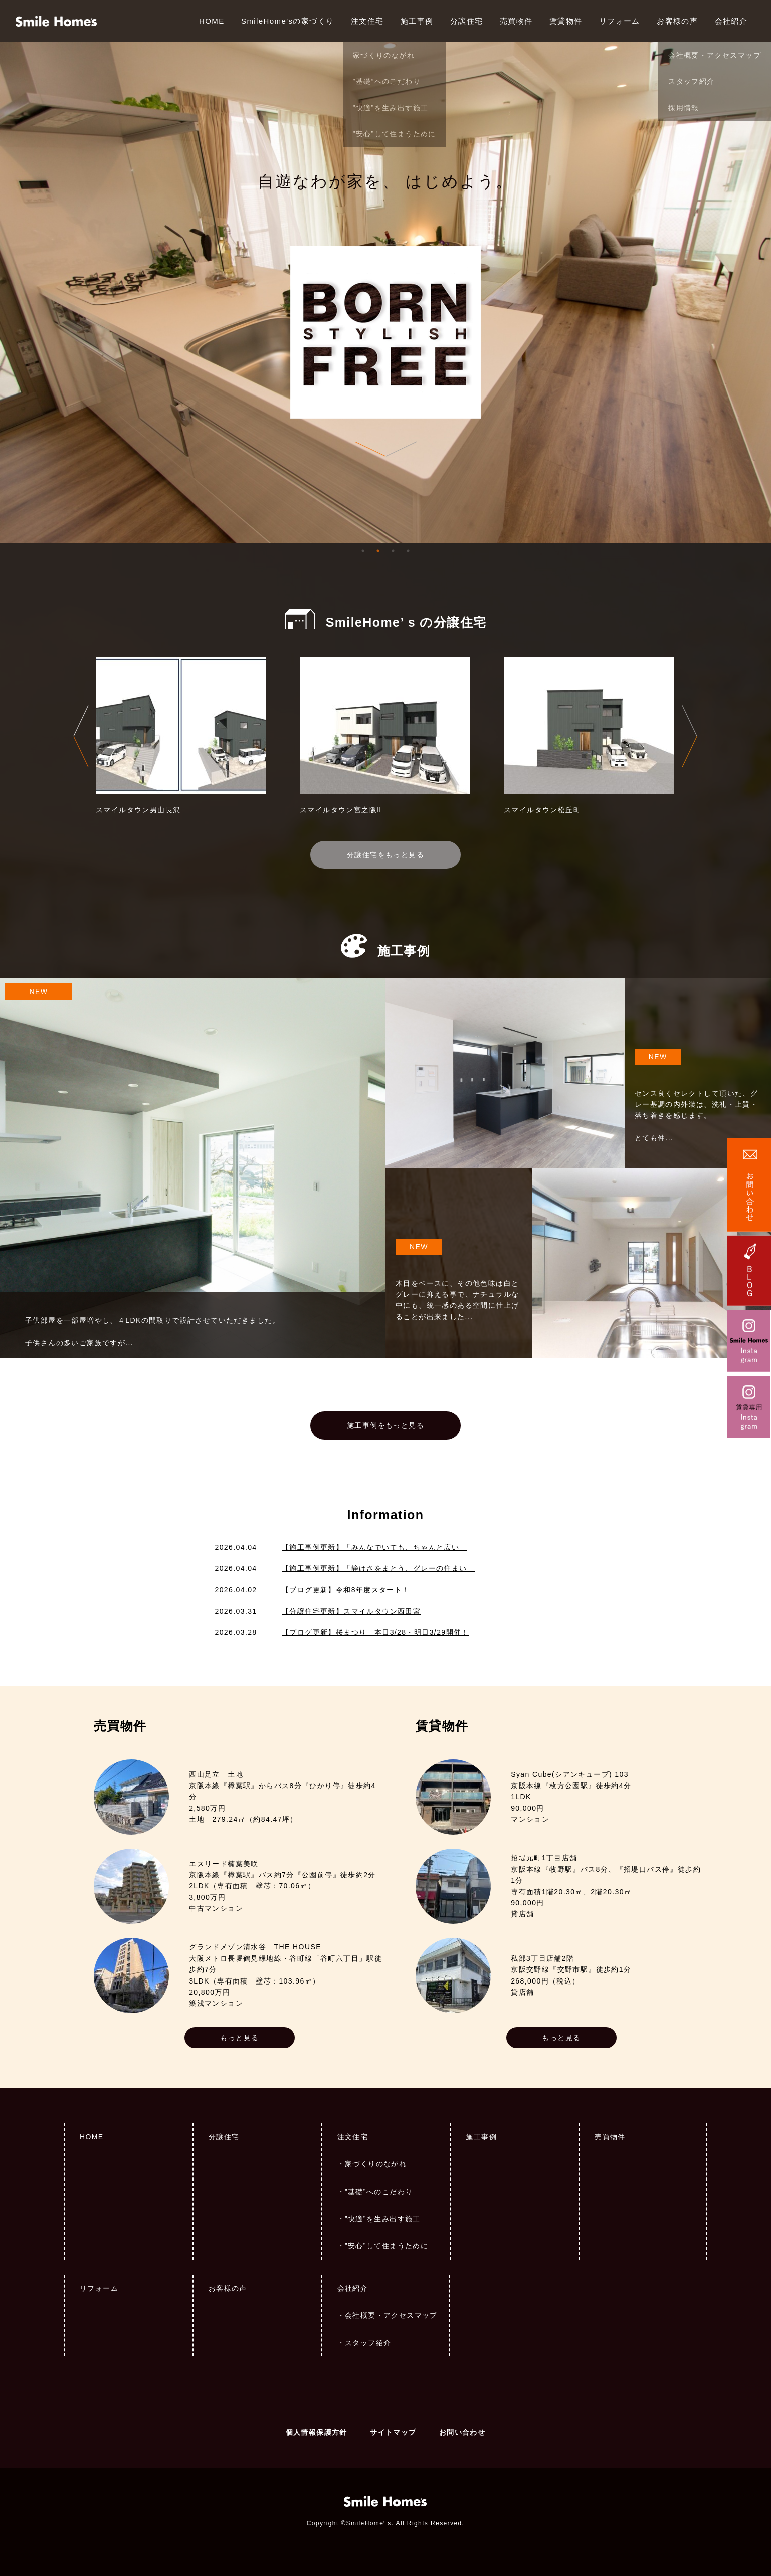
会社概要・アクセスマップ (391, 2315)
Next (689, 736)
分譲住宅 (466, 21)
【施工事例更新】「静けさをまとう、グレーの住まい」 (378, 1568)
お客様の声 (677, 21)
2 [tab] (378, 551)
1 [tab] (363, 551)
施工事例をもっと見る (385, 1425)
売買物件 (516, 21)
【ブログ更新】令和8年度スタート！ (346, 1590)
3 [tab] (393, 551)
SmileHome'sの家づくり (287, 21)
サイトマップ (393, 2432)
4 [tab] (408, 551)
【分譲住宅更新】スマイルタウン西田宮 (351, 1611)
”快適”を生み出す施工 (383, 2219)
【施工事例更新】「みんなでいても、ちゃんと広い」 (374, 1547)
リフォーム (619, 21)
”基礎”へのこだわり (379, 2192)
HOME (212, 21)
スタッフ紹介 (368, 2343)
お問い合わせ (462, 2432)
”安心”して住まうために (386, 2246)
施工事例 (417, 21)
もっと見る (239, 2038)
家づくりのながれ (376, 2164)
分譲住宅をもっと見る (385, 855)
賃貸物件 (566, 21)
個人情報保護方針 (316, 2432)
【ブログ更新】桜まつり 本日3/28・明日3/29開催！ (375, 1632)
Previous (81, 736)
